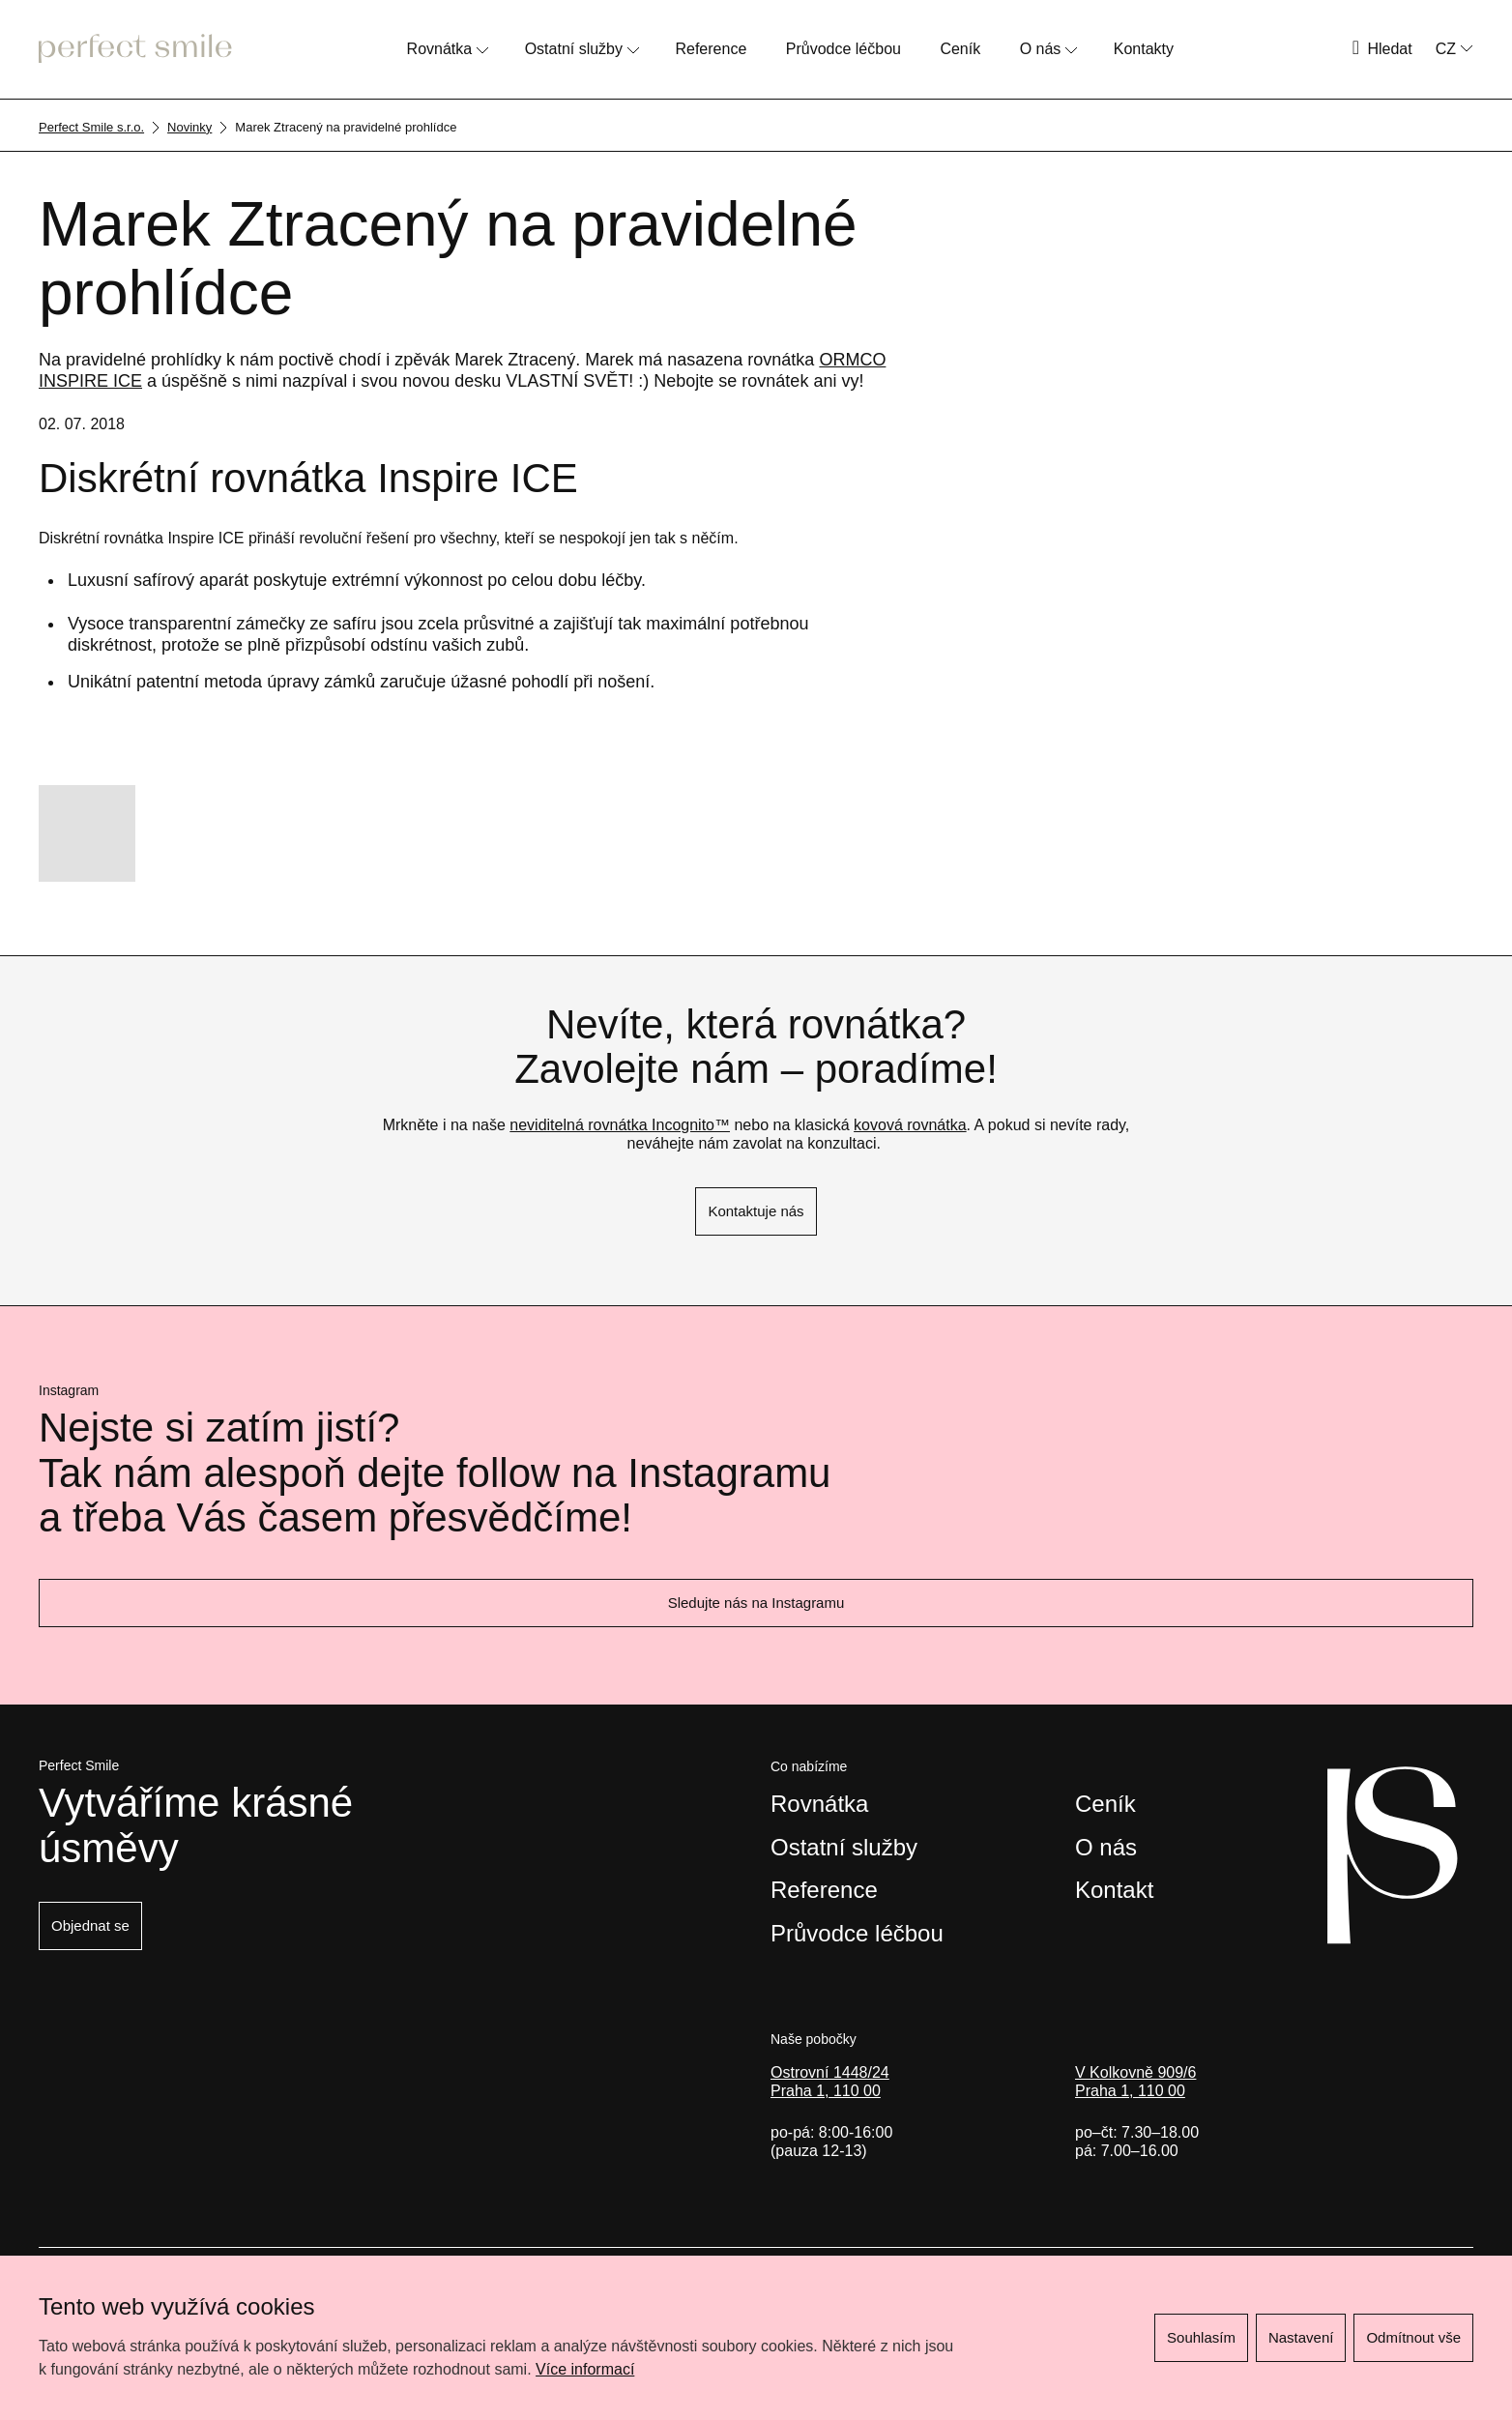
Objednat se (90, 1925)
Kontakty (1144, 49)
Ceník (960, 49)
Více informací (585, 2369)
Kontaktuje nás (755, 1211)
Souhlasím (1201, 2337)
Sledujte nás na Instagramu (756, 1602)
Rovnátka (440, 49)
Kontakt (1114, 1890)
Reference (710, 49)
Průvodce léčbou (843, 49)
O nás (1040, 49)
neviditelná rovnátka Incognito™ (619, 1125)
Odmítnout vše (1413, 2337)
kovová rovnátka (910, 1125)
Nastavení (1301, 2337)
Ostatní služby (574, 49)
